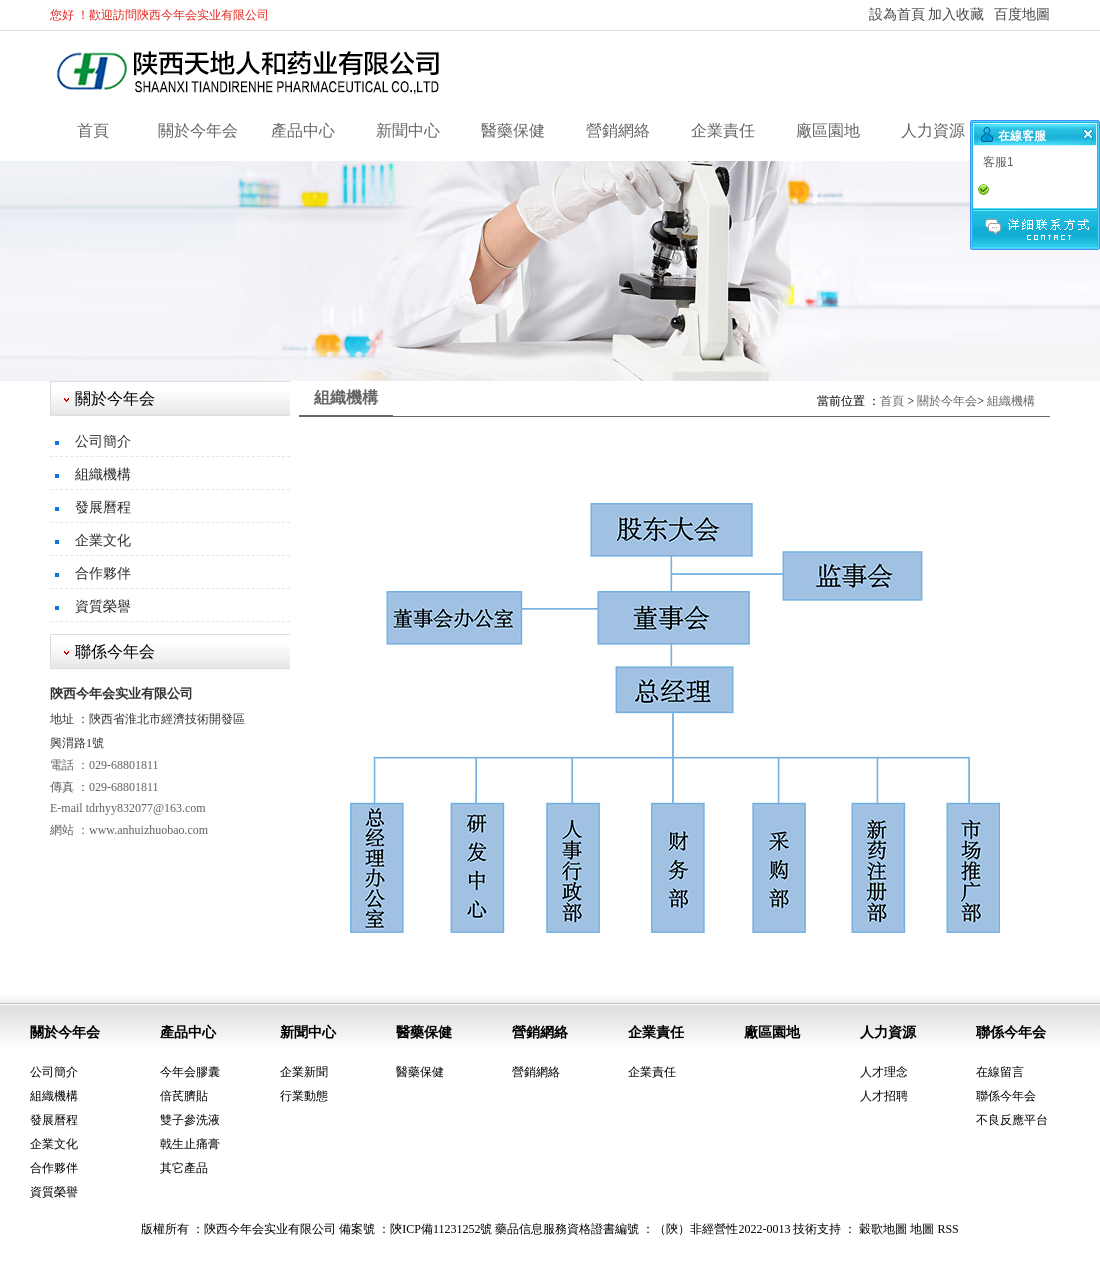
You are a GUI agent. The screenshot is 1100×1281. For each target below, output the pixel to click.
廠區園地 (828, 130)
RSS (947, 1229)
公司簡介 (103, 441)
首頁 (93, 130)
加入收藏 (956, 14)
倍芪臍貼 (184, 1096)
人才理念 (884, 1072)
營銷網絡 (618, 130)
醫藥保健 (513, 130)
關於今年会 (198, 130)
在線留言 (1000, 1072)
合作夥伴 (103, 573)
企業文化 (103, 540)
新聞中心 (408, 130)
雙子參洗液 (190, 1120)
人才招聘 (884, 1096)
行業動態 (304, 1096)
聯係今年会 (1011, 1032)
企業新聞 (304, 1072)
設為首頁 (897, 14)
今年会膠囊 (190, 1072)
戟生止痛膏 (190, 1144)
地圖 (922, 1229)
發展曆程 (103, 507)
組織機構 (103, 474)
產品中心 (303, 130)
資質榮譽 (103, 606)
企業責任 (723, 130)
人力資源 (933, 130)
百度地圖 (1022, 14)
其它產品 (184, 1168)
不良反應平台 (1012, 1120)
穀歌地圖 (883, 1229)
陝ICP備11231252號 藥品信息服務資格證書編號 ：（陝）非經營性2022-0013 (590, 1229)
